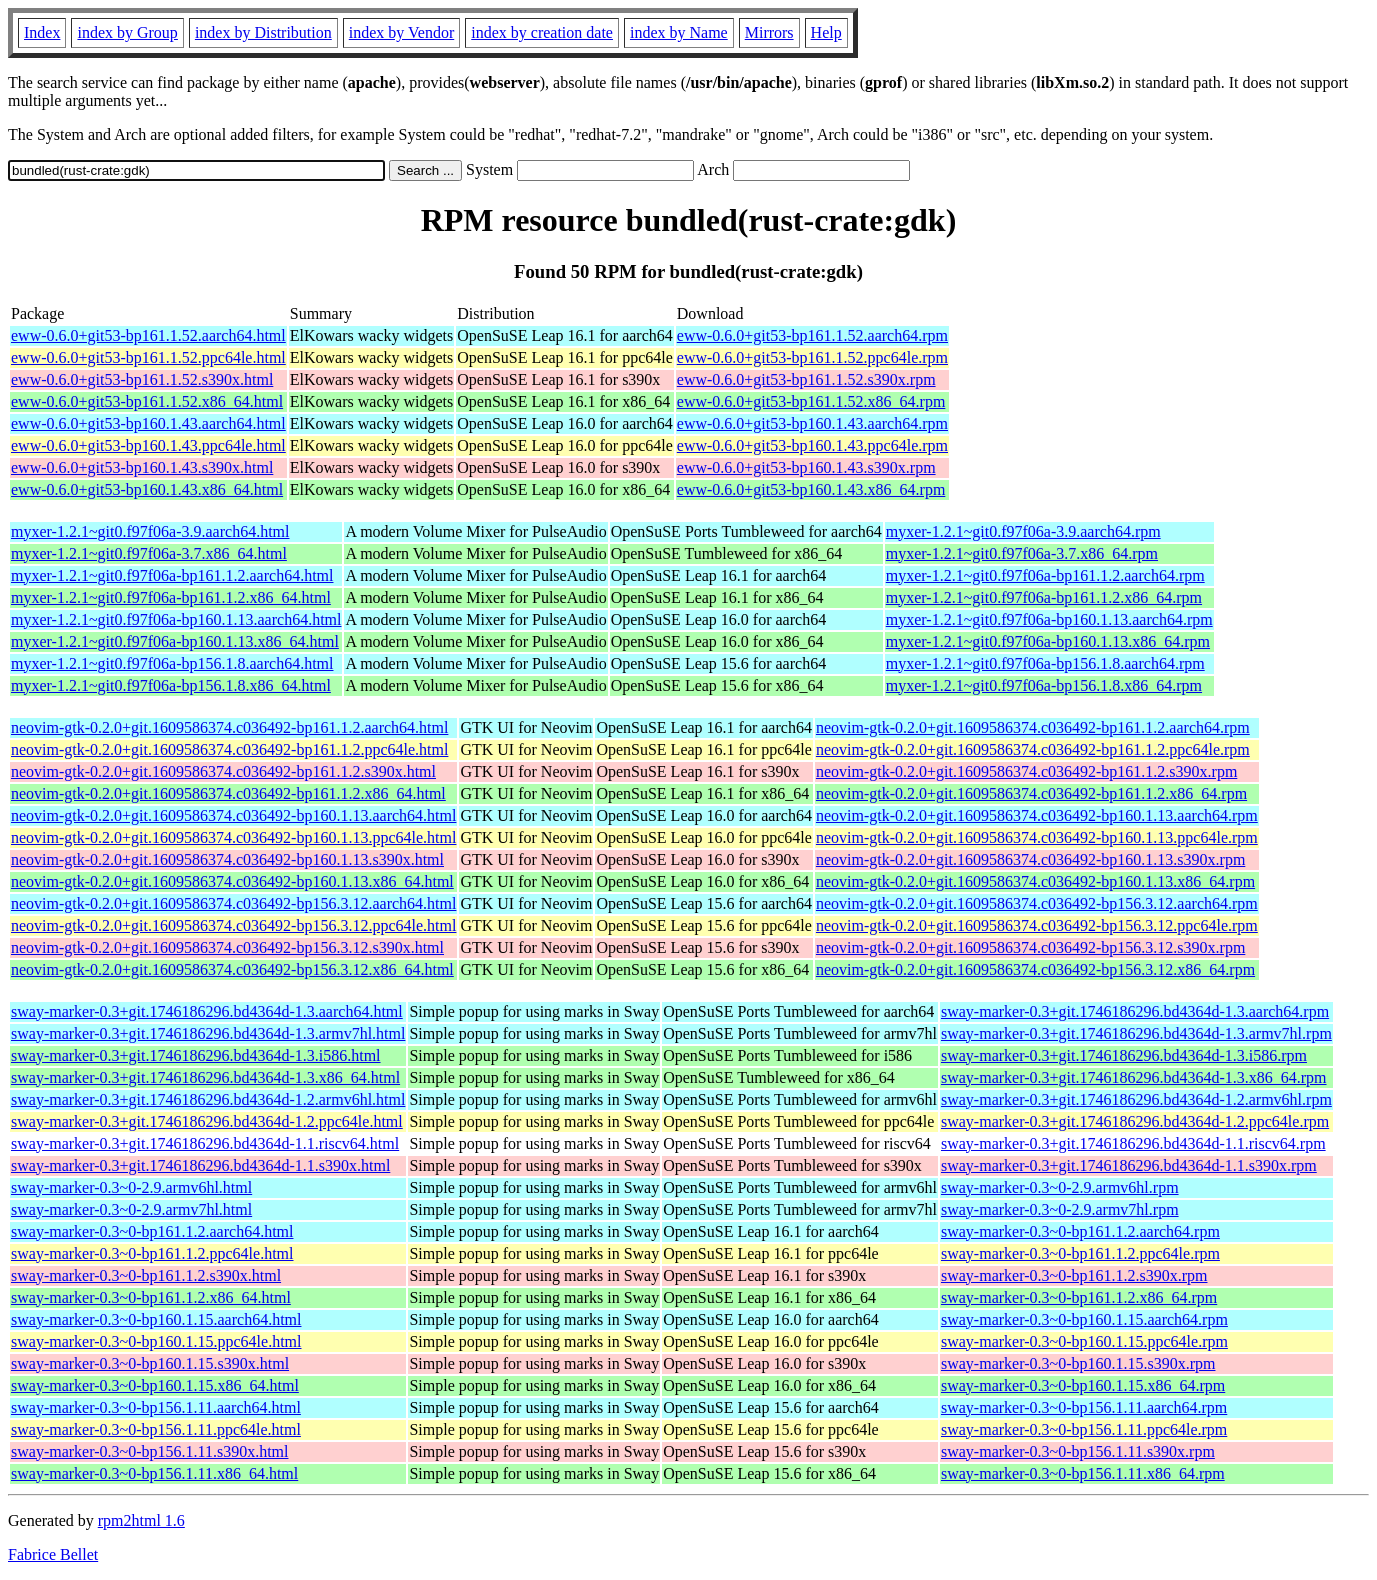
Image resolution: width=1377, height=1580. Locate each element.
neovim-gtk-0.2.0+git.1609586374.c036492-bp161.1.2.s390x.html (223, 771)
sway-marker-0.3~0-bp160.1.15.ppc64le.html (156, 1341)
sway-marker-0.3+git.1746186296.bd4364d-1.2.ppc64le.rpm (1135, 1121)
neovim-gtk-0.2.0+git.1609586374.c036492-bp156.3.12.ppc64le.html (233, 925)
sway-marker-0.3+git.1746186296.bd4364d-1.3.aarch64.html (207, 1011)
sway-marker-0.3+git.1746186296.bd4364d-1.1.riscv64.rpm (1133, 1143)
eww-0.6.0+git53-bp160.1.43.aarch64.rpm (812, 423)
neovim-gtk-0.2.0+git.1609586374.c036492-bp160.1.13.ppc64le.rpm (1037, 837)
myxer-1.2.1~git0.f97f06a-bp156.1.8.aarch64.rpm (1045, 663)
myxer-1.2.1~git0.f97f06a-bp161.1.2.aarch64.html (172, 575)
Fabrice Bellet (53, 1554)
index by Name (679, 32)
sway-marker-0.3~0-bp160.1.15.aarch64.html (156, 1319)
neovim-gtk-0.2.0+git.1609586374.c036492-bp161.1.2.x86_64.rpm (1031, 793)
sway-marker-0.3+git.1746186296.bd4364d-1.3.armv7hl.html (208, 1033)
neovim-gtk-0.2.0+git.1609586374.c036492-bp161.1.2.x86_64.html (228, 793)
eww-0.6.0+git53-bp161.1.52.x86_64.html (147, 401)
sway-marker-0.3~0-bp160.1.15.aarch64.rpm (1084, 1319)
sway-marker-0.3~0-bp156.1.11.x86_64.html (154, 1473)
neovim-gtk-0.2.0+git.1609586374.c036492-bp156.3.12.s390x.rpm (1030, 947)
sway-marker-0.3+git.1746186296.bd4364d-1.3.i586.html (196, 1055)
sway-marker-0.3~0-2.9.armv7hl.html (131, 1209)
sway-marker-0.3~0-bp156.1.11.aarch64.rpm (1084, 1407)
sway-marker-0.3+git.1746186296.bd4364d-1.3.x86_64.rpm (1134, 1077)
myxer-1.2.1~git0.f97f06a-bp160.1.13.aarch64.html (176, 619)
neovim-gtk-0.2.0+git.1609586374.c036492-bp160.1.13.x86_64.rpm (1035, 881)
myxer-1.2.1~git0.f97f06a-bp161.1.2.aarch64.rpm (1045, 575)
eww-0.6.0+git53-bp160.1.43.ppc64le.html (148, 445)
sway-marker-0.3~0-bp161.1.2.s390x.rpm (1074, 1275)
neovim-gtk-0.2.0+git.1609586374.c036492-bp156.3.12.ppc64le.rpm (1037, 925)
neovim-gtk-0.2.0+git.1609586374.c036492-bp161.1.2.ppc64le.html (229, 749)
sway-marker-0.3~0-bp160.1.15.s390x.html (150, 1363)
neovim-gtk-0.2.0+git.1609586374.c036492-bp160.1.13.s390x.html (227, 859)
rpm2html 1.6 (141, 1520)
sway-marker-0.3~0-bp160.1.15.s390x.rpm (1078, 1363)
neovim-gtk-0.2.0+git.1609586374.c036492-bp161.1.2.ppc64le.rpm (1033, 749)
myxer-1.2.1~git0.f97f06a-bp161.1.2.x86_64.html (171, 597)
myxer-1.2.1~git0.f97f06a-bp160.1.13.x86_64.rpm (1048, 641)
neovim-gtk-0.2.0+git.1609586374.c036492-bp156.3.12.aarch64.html (233, 903)
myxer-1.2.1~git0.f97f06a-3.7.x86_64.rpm (1022, 553)
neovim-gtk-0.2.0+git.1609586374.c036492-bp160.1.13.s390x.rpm (1030, 859)
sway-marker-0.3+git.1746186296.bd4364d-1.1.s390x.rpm (1129, 1165)
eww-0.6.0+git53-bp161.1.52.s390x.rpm (806, 379)
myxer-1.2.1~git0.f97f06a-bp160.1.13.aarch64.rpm (1049, 619)
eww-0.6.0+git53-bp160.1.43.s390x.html (142, 467)
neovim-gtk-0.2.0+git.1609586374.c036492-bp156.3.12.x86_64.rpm (1035, 969)
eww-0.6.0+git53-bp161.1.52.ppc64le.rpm (812, 357)
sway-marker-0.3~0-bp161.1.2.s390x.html (146, 1275)
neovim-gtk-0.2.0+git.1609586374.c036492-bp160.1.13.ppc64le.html (233, 837)
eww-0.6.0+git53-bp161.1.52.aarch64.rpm (812, 335)
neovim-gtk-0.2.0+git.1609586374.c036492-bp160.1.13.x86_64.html (232, 881)
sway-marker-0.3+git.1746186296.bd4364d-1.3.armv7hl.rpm (1136, 1033)
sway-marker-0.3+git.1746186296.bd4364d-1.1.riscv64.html (205, 1143)
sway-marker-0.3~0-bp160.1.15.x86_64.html (155, 1385)
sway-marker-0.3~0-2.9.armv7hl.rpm (1060, 1209)
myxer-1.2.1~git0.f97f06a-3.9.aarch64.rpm (1023, 531)
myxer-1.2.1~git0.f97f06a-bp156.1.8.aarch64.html (172, 663)
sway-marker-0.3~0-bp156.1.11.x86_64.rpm (1083, 1473)
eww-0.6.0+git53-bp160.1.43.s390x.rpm (806, 467)
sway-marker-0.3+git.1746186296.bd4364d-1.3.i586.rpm (1124, 1055)
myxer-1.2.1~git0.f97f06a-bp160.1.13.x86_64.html (175, 641)
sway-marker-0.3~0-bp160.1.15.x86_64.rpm (1083, 1385)
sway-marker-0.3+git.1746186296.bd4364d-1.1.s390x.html (200, 1165)
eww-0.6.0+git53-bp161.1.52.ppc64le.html (148, 357)
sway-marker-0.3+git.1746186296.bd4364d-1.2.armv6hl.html (208, 1099)
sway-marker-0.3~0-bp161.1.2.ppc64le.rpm (1080, 1253)
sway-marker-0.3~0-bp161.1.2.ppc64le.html (152, 1253)
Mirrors (769, 32)
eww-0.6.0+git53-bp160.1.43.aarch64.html (148, 423)
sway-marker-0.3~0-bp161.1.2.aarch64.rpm (1080, 1231)
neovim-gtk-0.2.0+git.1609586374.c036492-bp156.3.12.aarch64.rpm (1037, 903)
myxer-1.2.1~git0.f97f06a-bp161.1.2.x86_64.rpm (1044, 597)
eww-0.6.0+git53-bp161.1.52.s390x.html (142, 379)
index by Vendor (401, 32)
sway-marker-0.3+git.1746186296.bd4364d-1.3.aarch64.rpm (1135, 1011)
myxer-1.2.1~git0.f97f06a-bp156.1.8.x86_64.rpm (1044, 685)
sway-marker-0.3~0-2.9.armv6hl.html (131, 1187)
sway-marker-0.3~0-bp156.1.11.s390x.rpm (1078, 1451)
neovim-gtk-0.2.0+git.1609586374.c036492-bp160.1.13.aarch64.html (233, 815)
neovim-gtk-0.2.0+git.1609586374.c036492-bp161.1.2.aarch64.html (229, 727)
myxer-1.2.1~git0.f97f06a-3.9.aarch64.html (150, 531)
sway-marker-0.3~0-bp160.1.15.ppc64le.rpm (1084, 1341)
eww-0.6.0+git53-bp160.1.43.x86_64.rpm (811, 489)
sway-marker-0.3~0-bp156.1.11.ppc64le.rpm (1084, 1429)
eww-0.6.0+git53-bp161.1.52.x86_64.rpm (811, 401)
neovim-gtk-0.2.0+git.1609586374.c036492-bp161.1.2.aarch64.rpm (1033, 727)
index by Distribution (263, 32)
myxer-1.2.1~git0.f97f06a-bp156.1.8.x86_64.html (171, 685)
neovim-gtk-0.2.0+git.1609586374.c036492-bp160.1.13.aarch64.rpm (1037, 815)
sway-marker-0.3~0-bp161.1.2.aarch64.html (152, 1231)
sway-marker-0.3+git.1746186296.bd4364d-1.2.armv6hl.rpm (1136, 1099)
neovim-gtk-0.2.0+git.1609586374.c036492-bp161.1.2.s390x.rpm (1026, 771)
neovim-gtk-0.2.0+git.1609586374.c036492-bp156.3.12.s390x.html (227, 947)
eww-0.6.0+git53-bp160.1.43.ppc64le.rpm (812, 445)
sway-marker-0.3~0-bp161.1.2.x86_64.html (151, 1297)
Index (42, 32)
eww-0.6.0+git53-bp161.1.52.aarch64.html (148, 335)
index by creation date (542, 32)
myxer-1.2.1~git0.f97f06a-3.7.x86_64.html (149, 553)
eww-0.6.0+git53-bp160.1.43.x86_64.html (147, 489)
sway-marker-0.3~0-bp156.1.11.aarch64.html (156, 1407)
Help (826, 32)
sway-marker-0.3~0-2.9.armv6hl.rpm (1060, 1187)
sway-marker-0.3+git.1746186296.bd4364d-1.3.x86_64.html (205, 1077)
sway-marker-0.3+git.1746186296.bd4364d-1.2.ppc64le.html (207, 1121)
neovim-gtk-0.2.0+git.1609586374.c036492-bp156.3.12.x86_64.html (232, 969)
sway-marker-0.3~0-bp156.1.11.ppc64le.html (156, 1429)
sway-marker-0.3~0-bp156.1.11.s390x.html (149, 1451)
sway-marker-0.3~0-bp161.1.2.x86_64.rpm (1079, 1297)
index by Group (127, 32)
